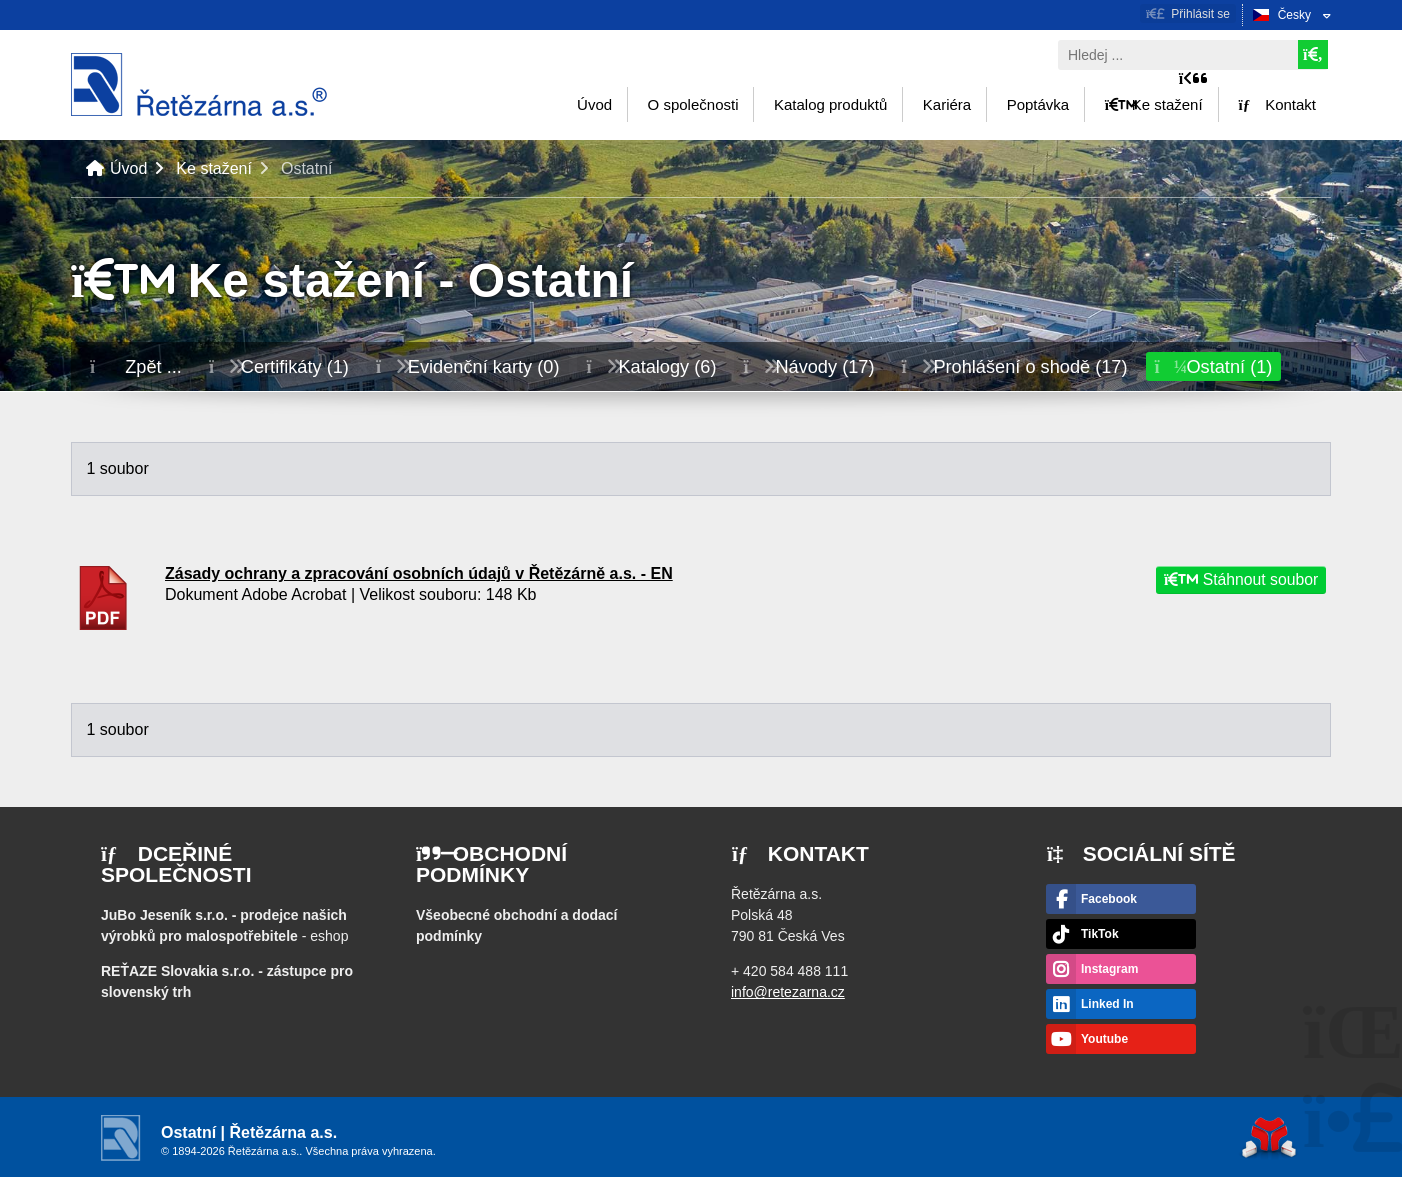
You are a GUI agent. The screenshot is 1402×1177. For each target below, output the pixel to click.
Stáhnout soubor (1240, 580)
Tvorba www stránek (1269, 1137)
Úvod (199, 84)
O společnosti (693, 104)
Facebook (1109, 899)
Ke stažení (1154, 104)
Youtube (1104, 1039)
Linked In (1107, 1004)
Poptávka (1038, 104)
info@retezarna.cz (788, 992)
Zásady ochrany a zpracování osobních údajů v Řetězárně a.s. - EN (419, 573)
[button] (1188, 13)
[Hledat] (1313, 54)
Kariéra (947, 104)
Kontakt (1277, 104)
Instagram (1109, 969)
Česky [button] (1294, 15)
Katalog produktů (830, 104)
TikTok (1100, 934)
